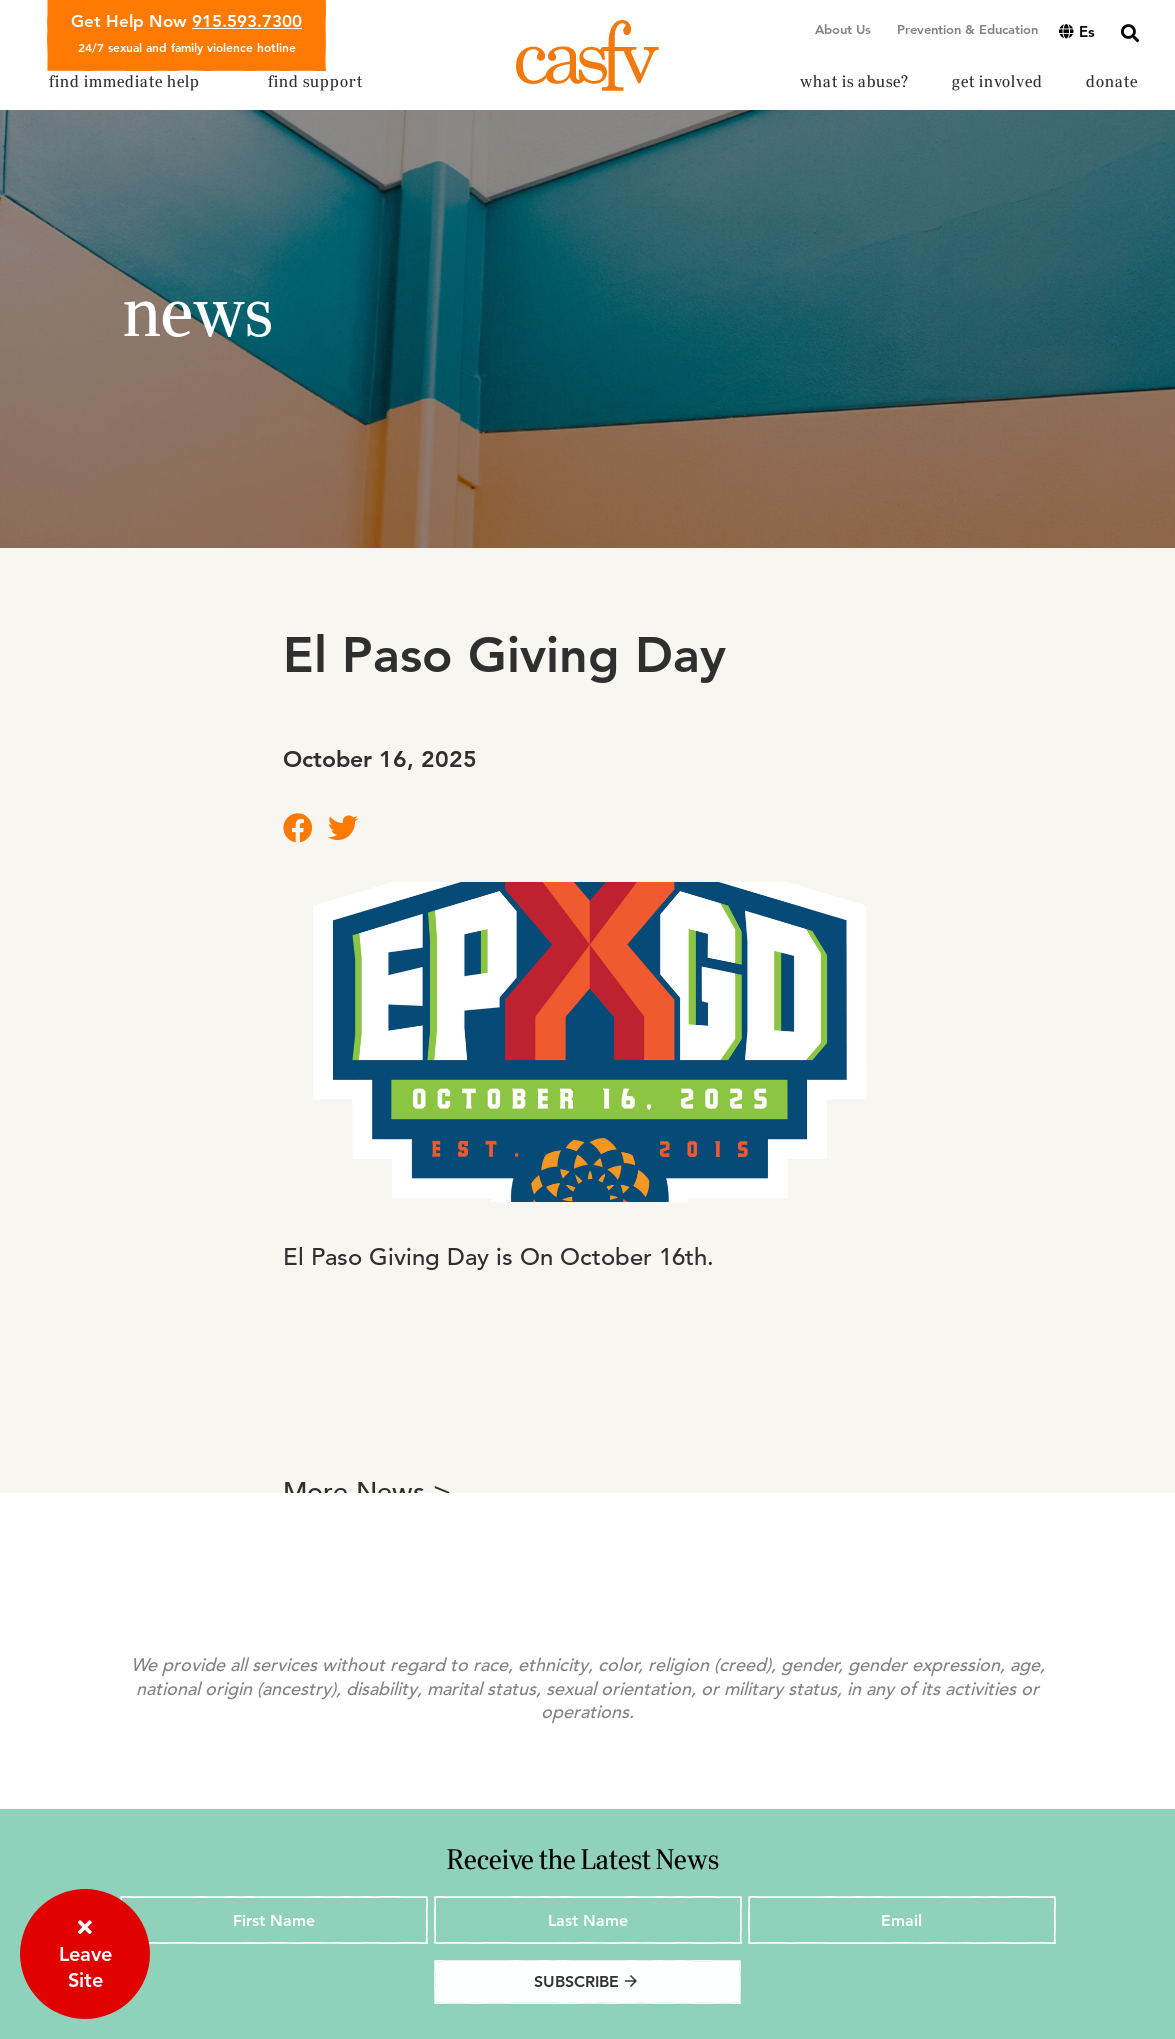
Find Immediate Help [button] (124, 81)
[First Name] (274, 1920)
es (1077, 31)
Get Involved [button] (997, 81)
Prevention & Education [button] (967, 29)
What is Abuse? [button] (854, 81)
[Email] (902, 1920)
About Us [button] (843, 29)
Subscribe (587, 1981)
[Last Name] (588, 1920)
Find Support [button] (315, 81)
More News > (367, 1492)
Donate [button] (1112, 81)
